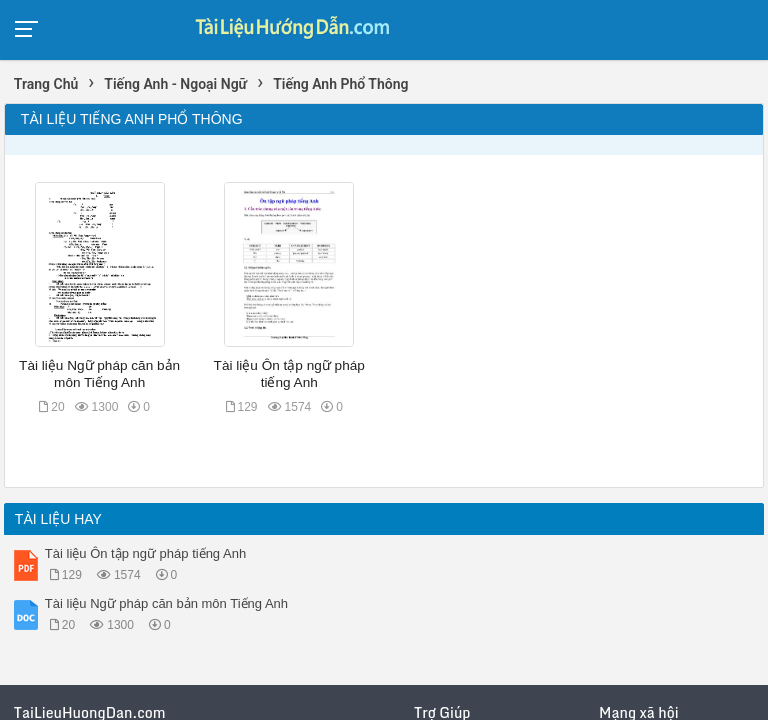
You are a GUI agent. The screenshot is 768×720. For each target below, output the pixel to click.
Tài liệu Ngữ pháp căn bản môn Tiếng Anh (166, 603)
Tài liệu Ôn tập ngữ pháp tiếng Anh (145, 553)
